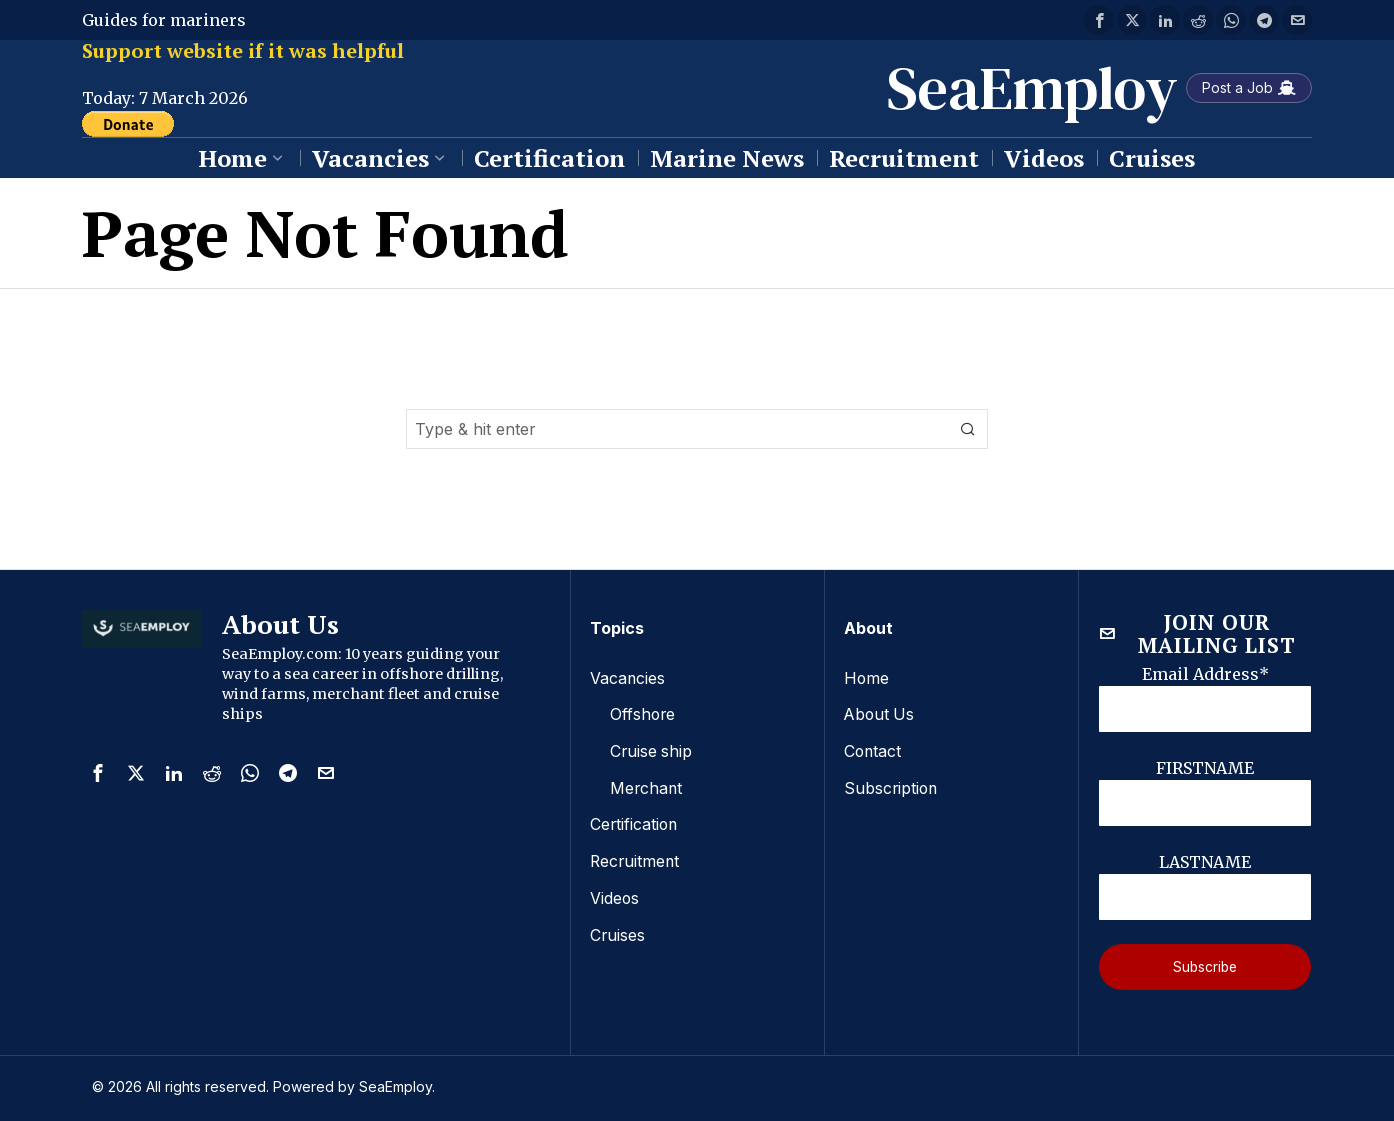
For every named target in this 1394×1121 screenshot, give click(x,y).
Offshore (643, 714)
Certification (635, 822)
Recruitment (636, 858)
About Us (880, 714)
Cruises (618, 930)
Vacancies (628, 678)
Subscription (892, 786)
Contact (873, 750)
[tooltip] (1099, 20)
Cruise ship (652, 750)
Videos (615, 894)
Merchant (647, 786)
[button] (968, 429)
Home (867, 678)
